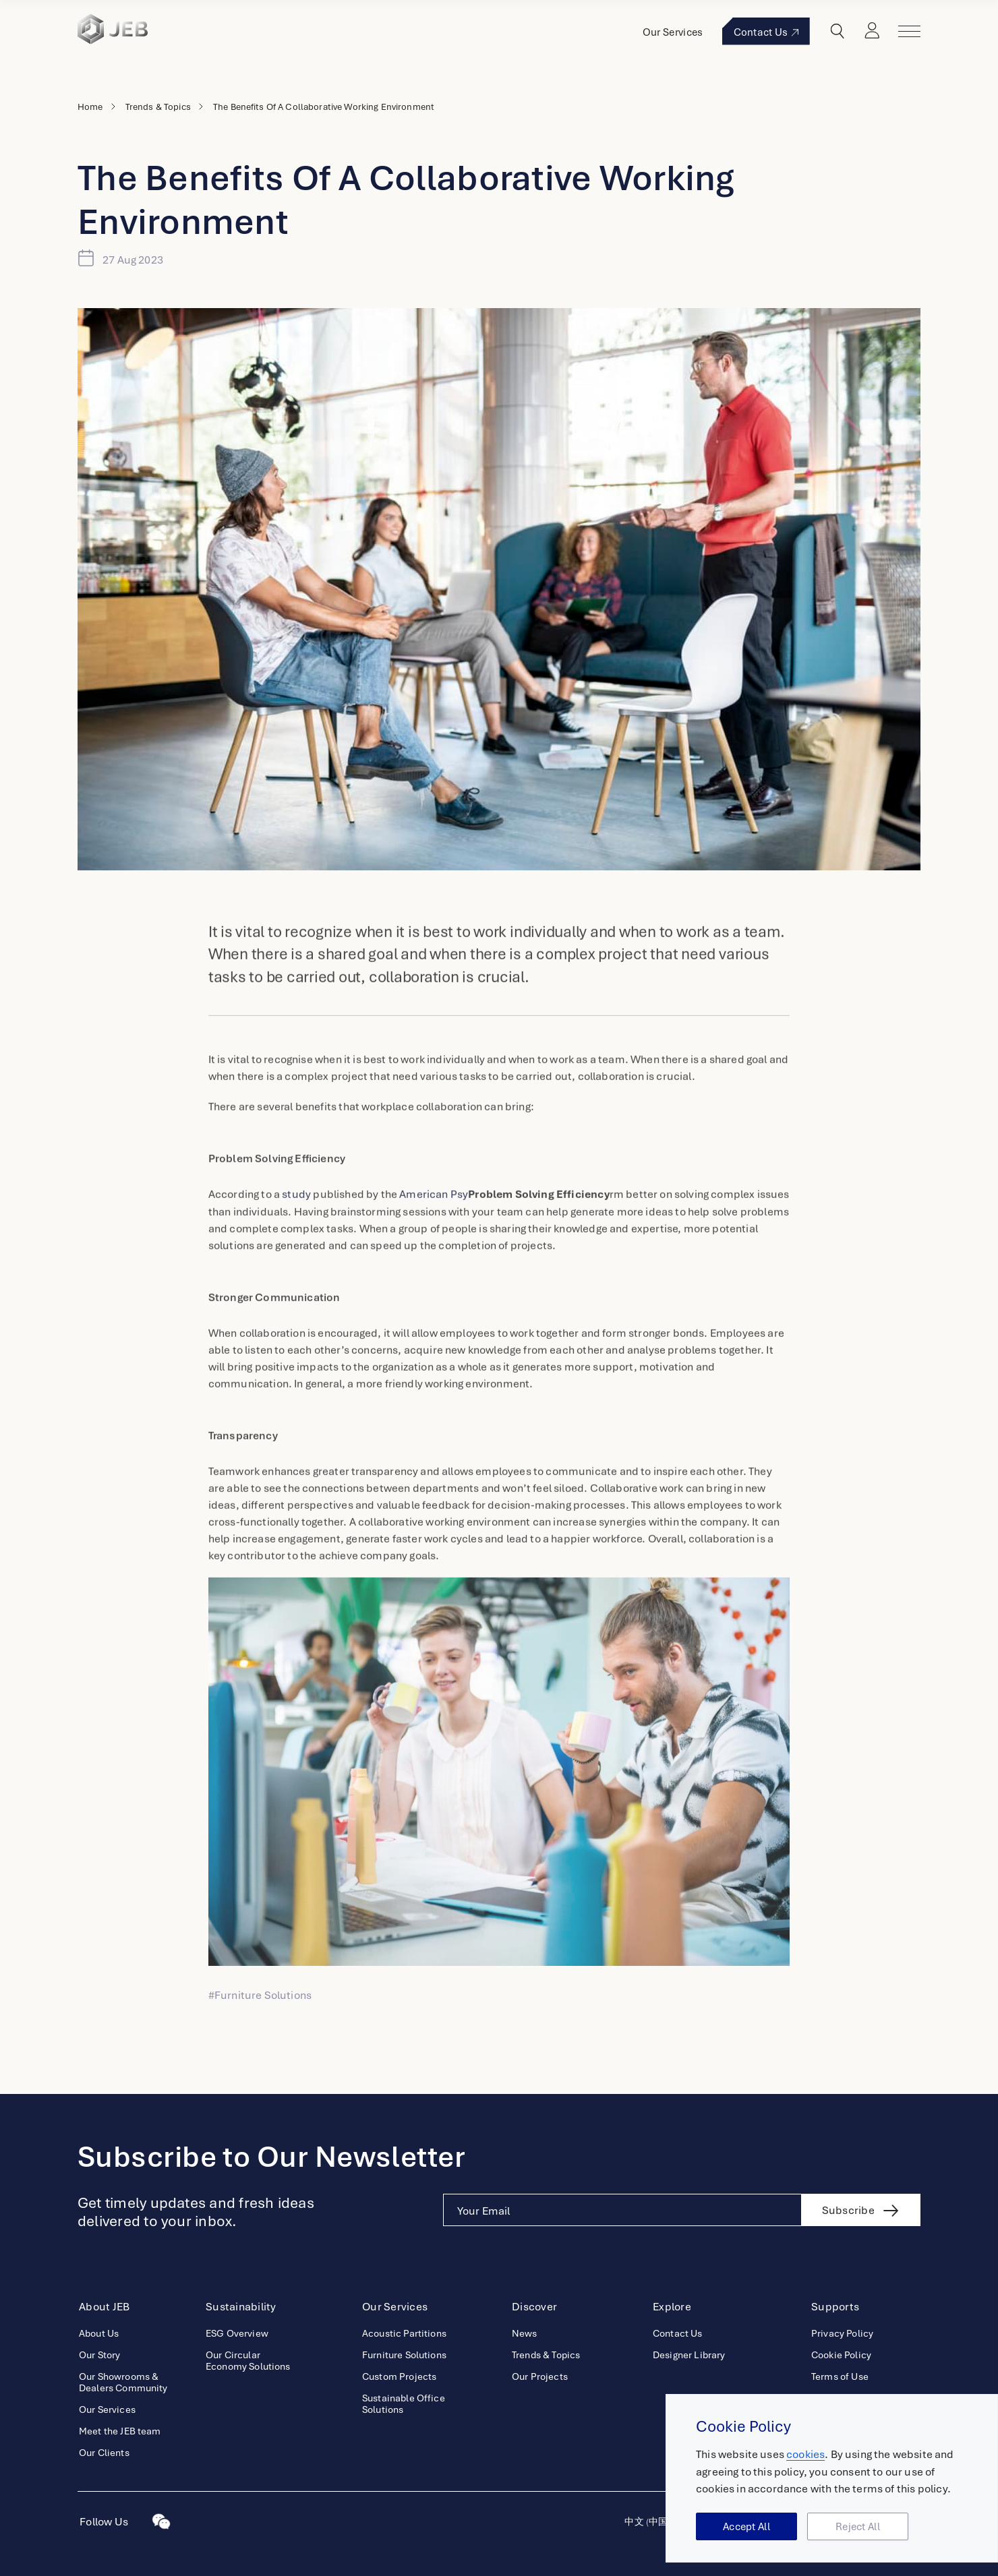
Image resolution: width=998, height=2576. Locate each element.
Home (90, 107)
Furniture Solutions (404, 2354)
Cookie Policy (841, 2354)
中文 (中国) (647, 2521)
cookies (805, 2455)
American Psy (504, 1220)
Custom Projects (399, 2376)
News (524, 2333)
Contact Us (767, 32)
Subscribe (848, 2210)
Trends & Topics (158, 107)
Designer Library (689, 2354)
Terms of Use (840, 2376)
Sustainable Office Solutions (403, 2403)
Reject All (857, 2527)
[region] (832, 2479)
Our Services (674, 32)
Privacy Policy (842, 2333)
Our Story (99, 2354)
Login (872, 31)
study (296, 1220)
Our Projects (540, 2376)
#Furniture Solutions (260, 1994)
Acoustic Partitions (404, 2333)
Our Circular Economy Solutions (248, 2360)
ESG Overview (237, 2333)
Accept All (746, 2527)
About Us (99, 2333)
